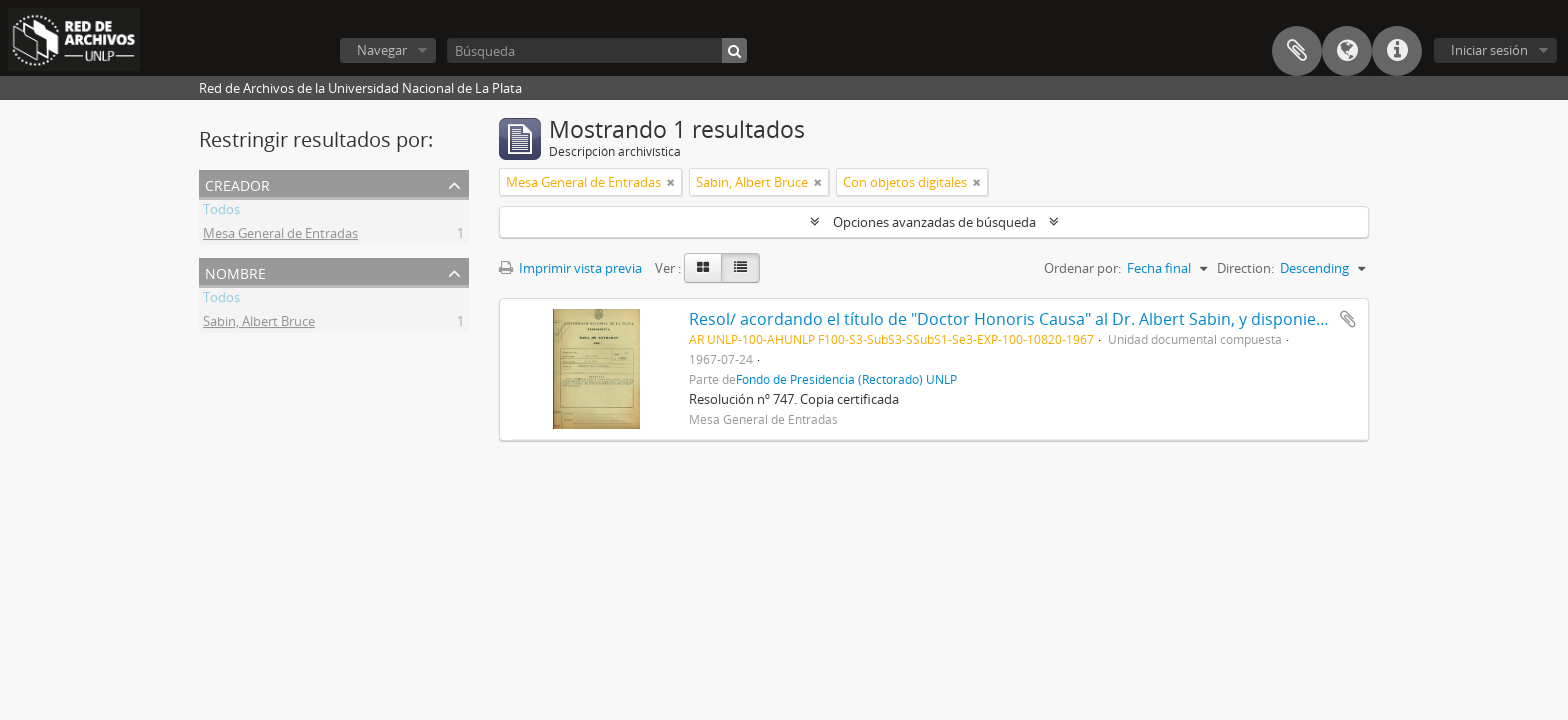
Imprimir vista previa (570, 268)
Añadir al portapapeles (1348, 319)
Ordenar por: (1082, 268)
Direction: (1245, 268)
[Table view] (740, 268)
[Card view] (703, 268)
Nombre (235, 271)
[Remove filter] (671, 182)
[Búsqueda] (597, 50)
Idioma (1347, 51)
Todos (221, 212)
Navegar (382, 50)
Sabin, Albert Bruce (259, 324)
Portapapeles (1297, 51)
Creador (237, 183)
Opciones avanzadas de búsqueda (934, 222)
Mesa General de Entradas (280, 236)
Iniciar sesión (1489, 50)
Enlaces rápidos (1397, 51)
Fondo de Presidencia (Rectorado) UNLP (846, 379)
